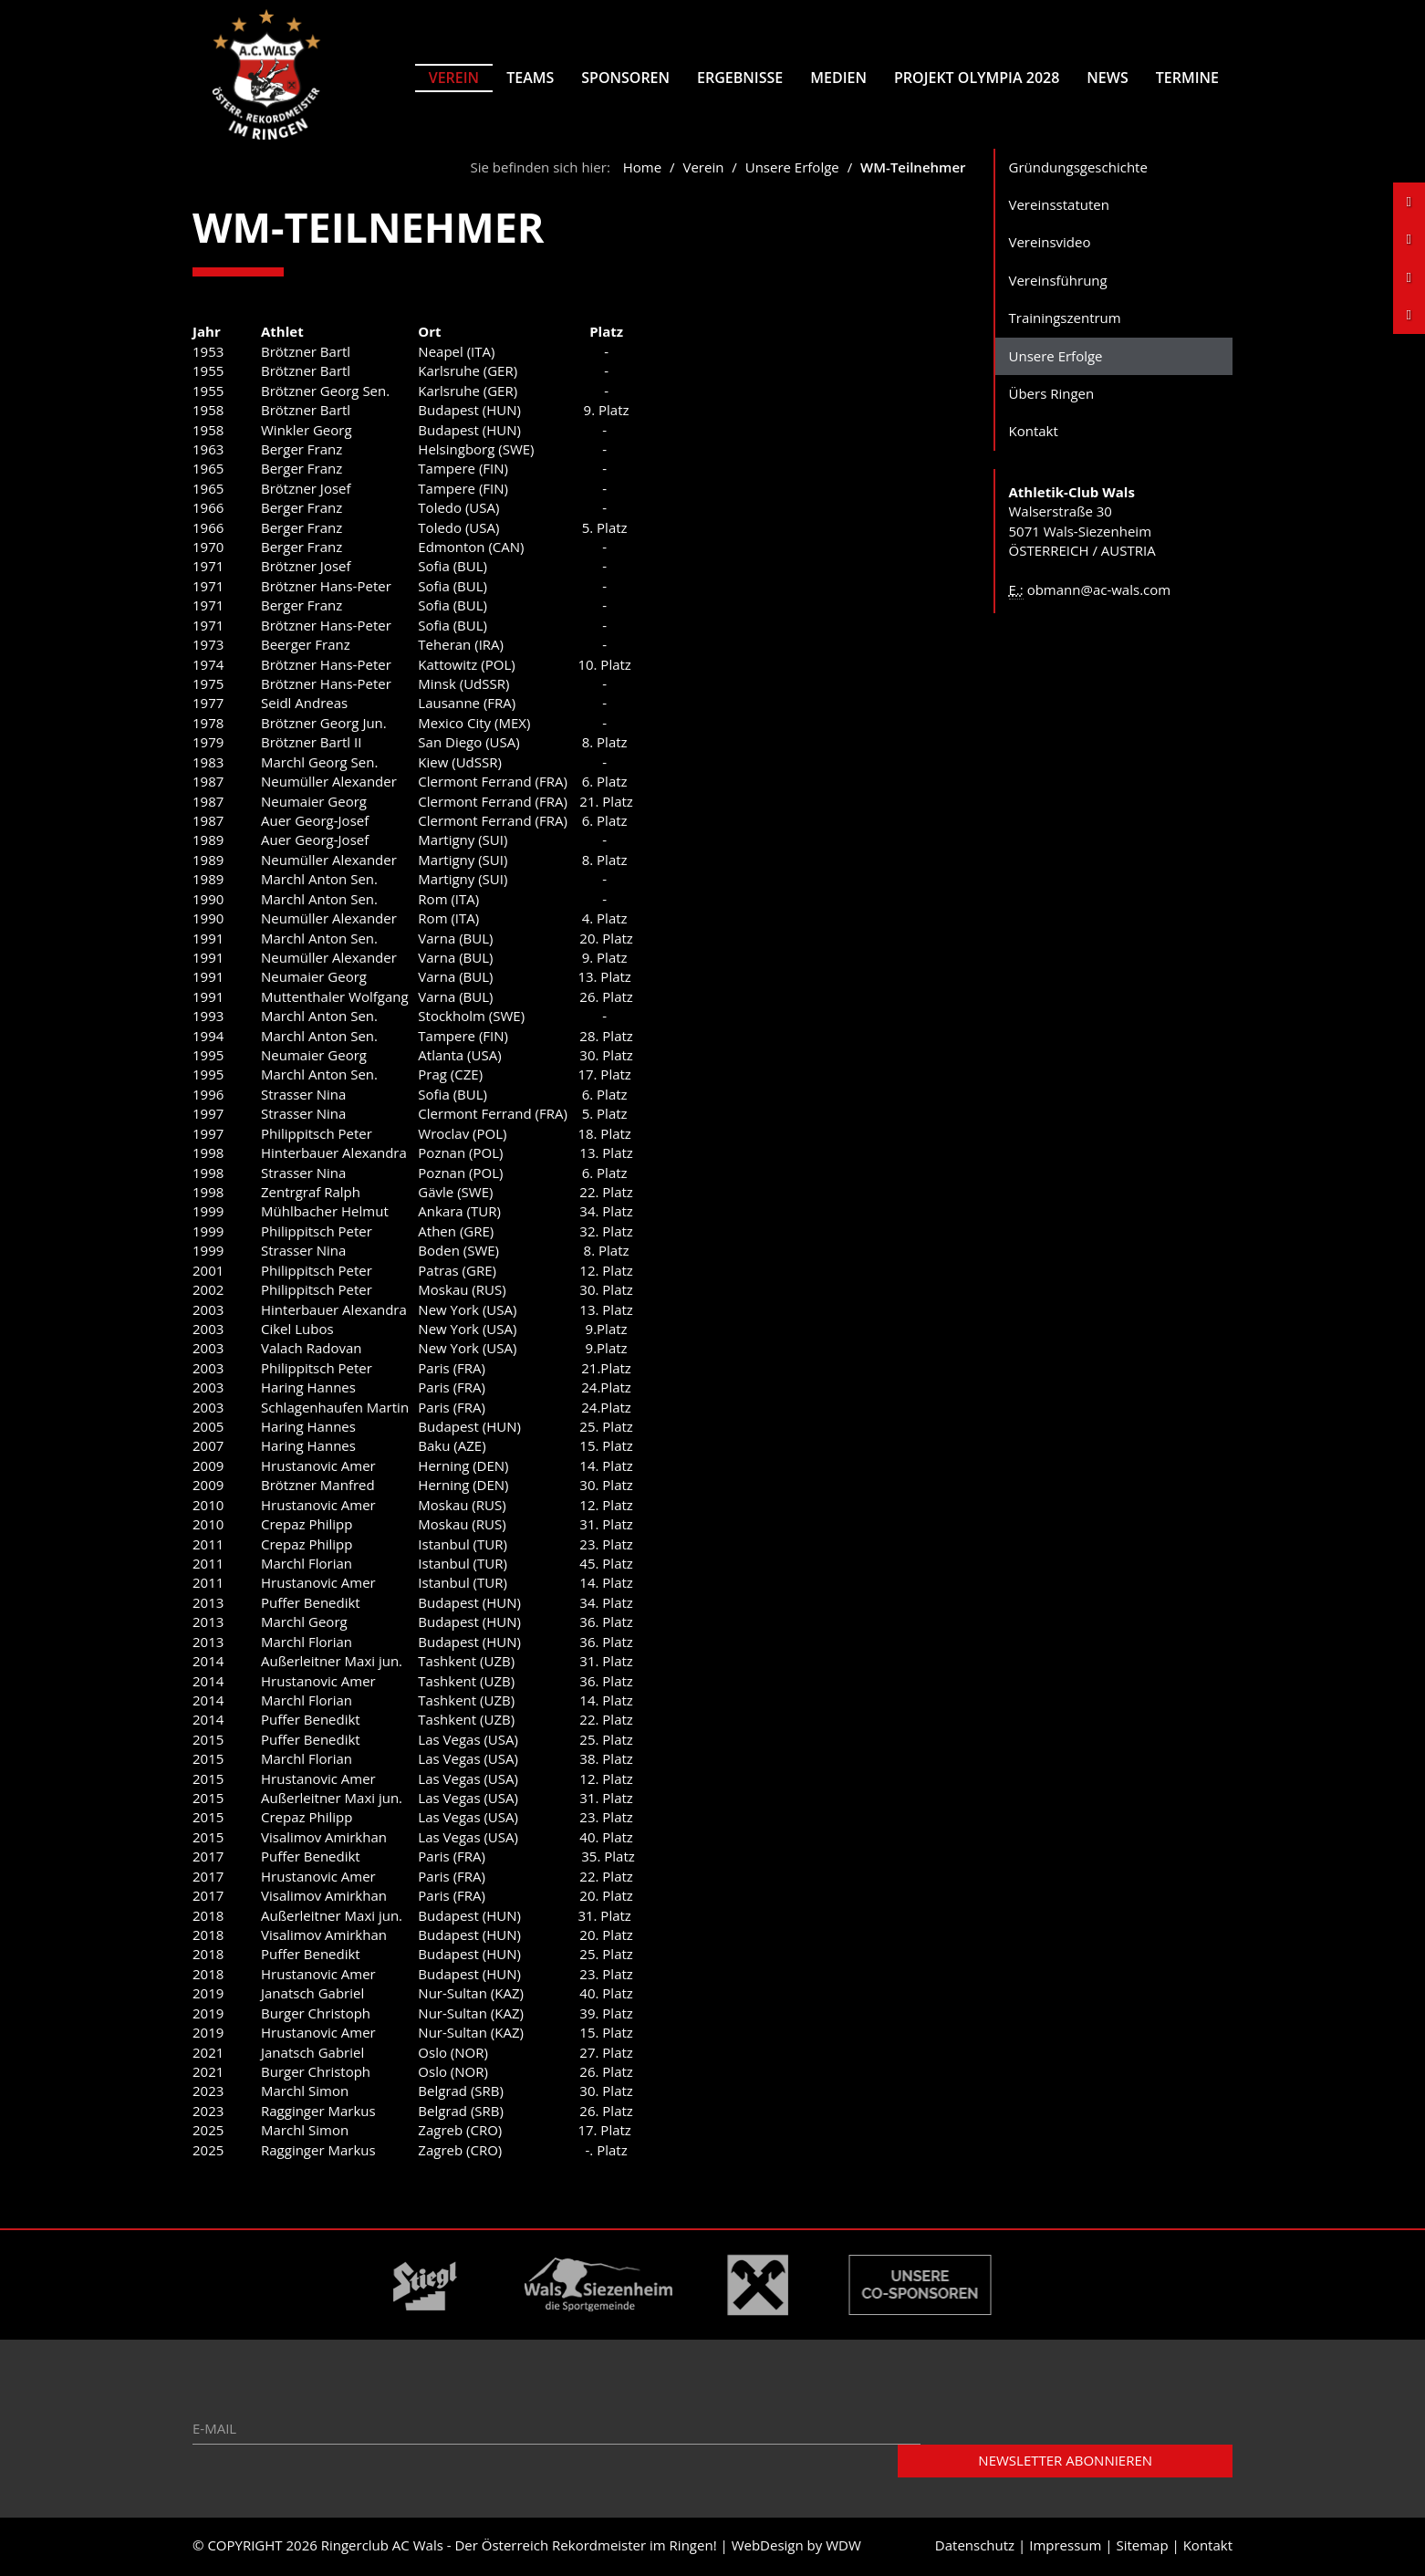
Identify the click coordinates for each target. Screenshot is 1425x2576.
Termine (1187, 78)
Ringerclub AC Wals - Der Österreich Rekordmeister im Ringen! (519, 2548)
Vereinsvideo (1050, 244)
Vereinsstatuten (1059, 206)
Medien (838, 78)
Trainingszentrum (1065, 320)
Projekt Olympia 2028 (976, 78)
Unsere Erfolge (792, 169)
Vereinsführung (1058, 282)
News (1107, 78)
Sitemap (1142, 2548)
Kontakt (1033, 433)
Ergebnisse (740, 78)
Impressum (1065, 2548)
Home (642, 169)
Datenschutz (974, 2548)
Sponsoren (625, 78)
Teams (530, 78)
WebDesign (768, 2548)
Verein (454, 78)
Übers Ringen (1052, 396)
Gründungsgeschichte (1078, 169)
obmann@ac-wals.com (1099, 591)
